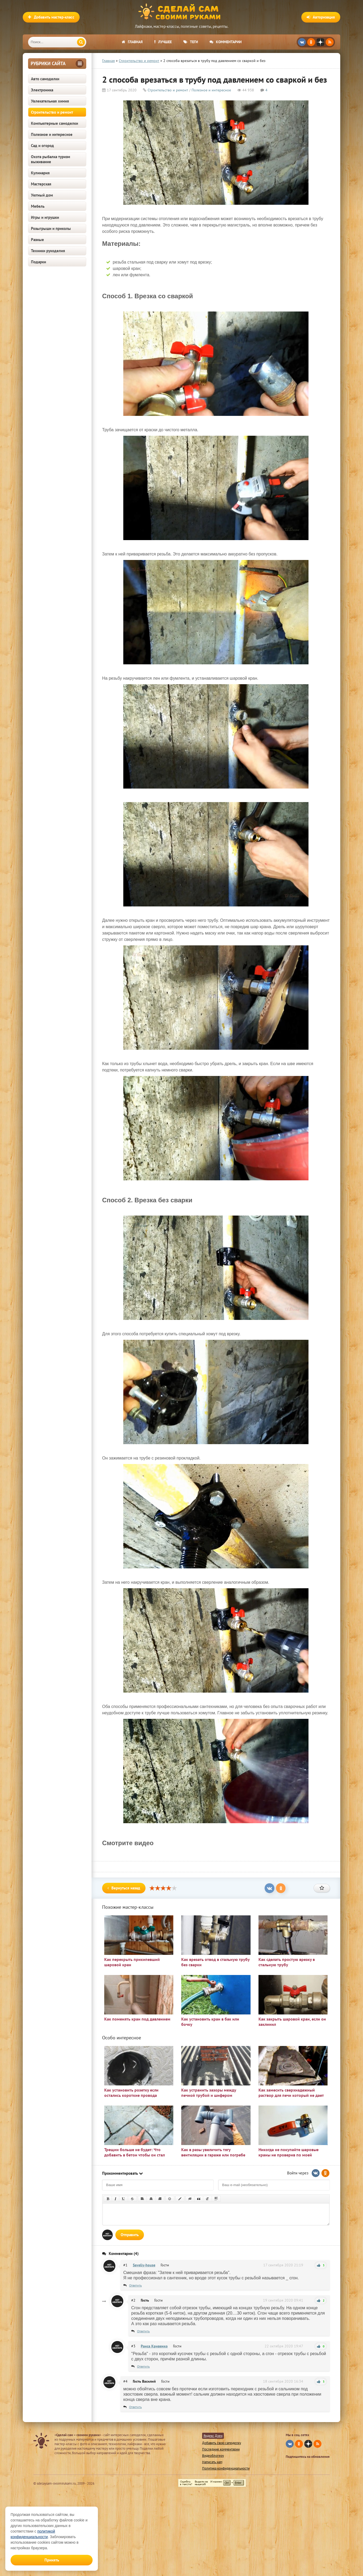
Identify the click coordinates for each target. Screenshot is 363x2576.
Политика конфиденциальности (225, 2468)
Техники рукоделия (48, 250)
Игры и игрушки (45, 217)
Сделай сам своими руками (181, 12)
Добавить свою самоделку (221, 2443)
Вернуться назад (123, 1887)
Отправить (130, 2234)
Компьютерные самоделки (54, 123)
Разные (37, 239)
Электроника (42, 89)
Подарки (38, 261)
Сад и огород (42, 145)
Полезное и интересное (51, 134)
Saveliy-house (144, 2265)
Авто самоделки (45, 78)
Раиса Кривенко (154, 2346)
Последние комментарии (221, 2449)
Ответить (135, 2285)
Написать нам (212, 2462)
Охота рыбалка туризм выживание (50, 159)
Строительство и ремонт (52, 112)
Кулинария (40, 172)
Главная (132, 41)
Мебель (37, 206)
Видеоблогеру (213, 2455)
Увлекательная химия (50, 101)
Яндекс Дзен (213, 2435)
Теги (190, 41)
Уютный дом (42, 195)
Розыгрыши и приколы (51, 228)
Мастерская (41, 183)
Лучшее (163, 41)
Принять (51, 2559)
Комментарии (226, 41)
